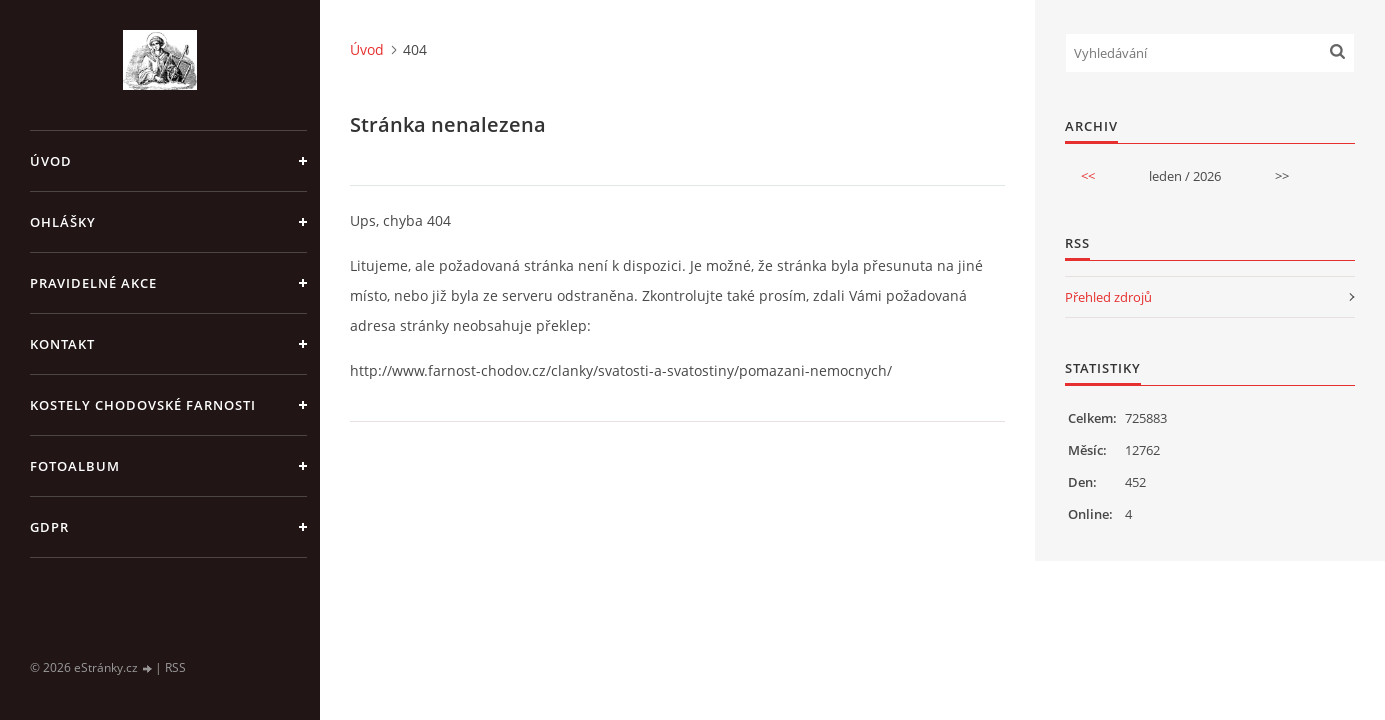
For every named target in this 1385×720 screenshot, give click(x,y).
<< (1088, 176)
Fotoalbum (75, 466)
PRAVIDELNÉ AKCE (93, 283)
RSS (175, 667)
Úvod (51, 161)
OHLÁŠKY (63, 222)
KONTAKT (62, 344)
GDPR (49, 527)
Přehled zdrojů (1108, 297)
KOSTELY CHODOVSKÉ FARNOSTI (143, 405)
